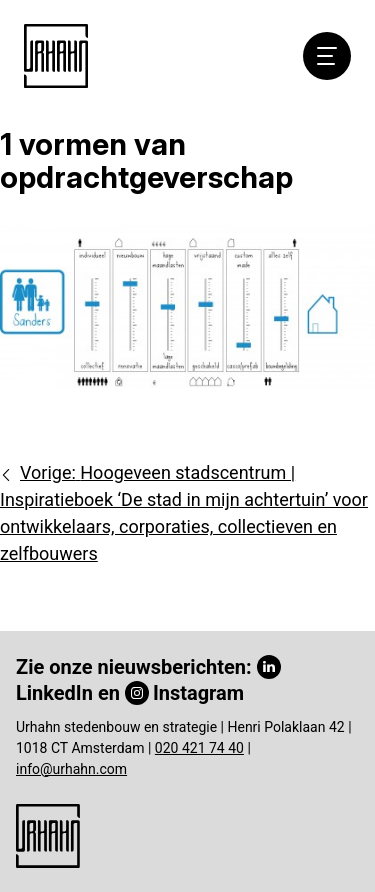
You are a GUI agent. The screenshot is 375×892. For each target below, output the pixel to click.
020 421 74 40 (199, 748)
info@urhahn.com (71, 769)
